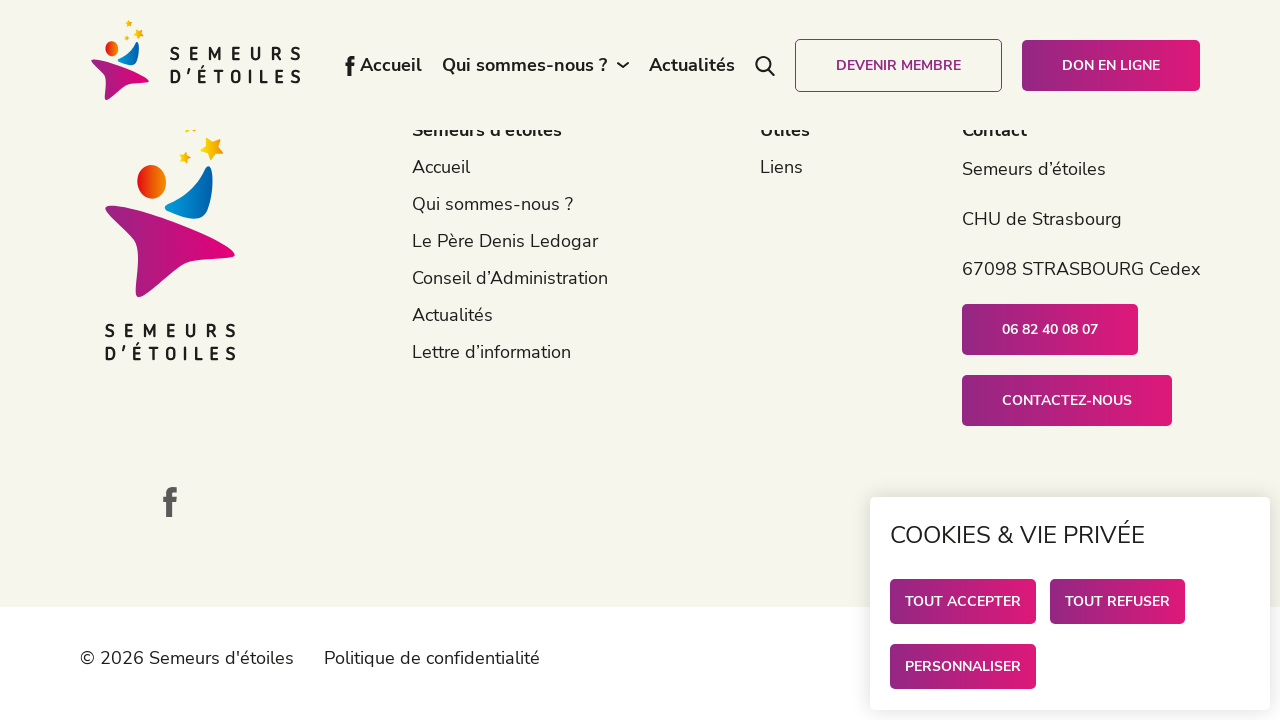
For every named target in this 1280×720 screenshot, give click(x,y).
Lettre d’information (491, 352)
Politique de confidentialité (432, 658)
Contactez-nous (1067, 400)
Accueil (391, 65)
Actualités (692, 65)
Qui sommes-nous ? (524, 65)
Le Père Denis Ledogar (505, 241)
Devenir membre (898, 65)
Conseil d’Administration (510, 278)
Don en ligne (1111, 65)
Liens (781, 167)
